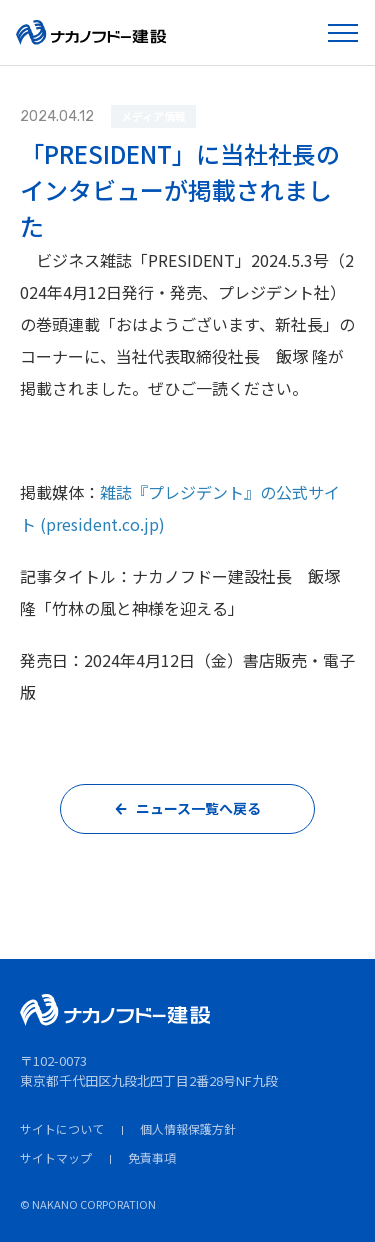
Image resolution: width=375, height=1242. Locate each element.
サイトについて (62, 1128)
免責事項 (152, 1157)
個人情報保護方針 (188, 1128)
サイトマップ (56, 1157)
